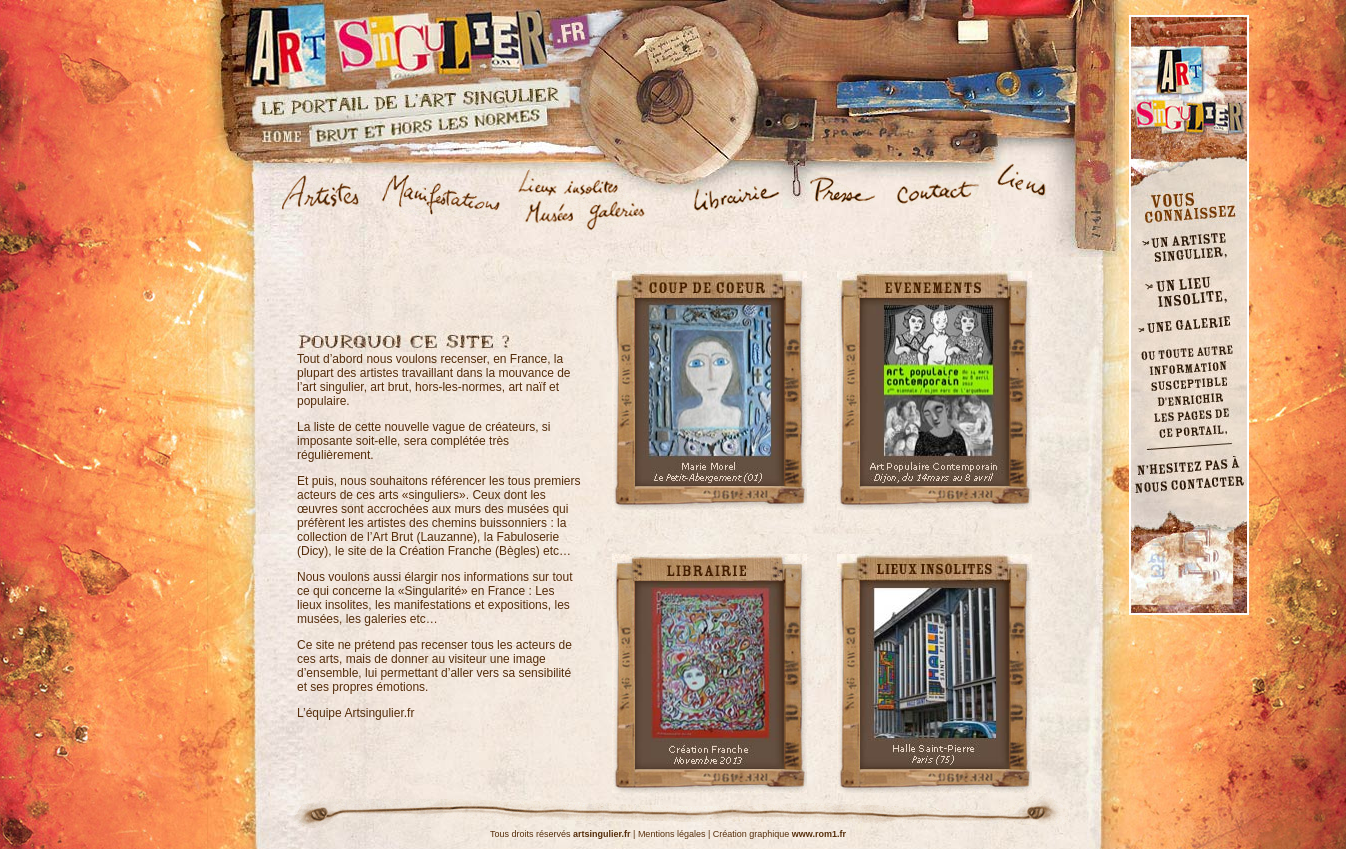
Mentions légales (672, 834)
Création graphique (779, 834)
